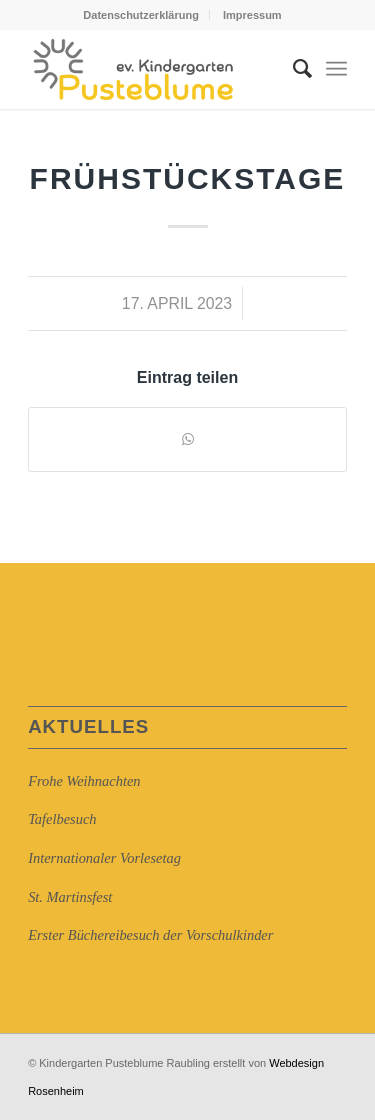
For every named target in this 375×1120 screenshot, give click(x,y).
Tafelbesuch (62, 819)
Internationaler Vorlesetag (104, 858)
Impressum (252, 15)
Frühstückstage (188, 178)
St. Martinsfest (70, 897)
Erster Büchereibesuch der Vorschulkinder (150, 935)
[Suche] (292, 69)
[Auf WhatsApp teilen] (187, 439)
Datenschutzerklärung (141, 15)
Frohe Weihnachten (84, 781)
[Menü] (336, 69)
